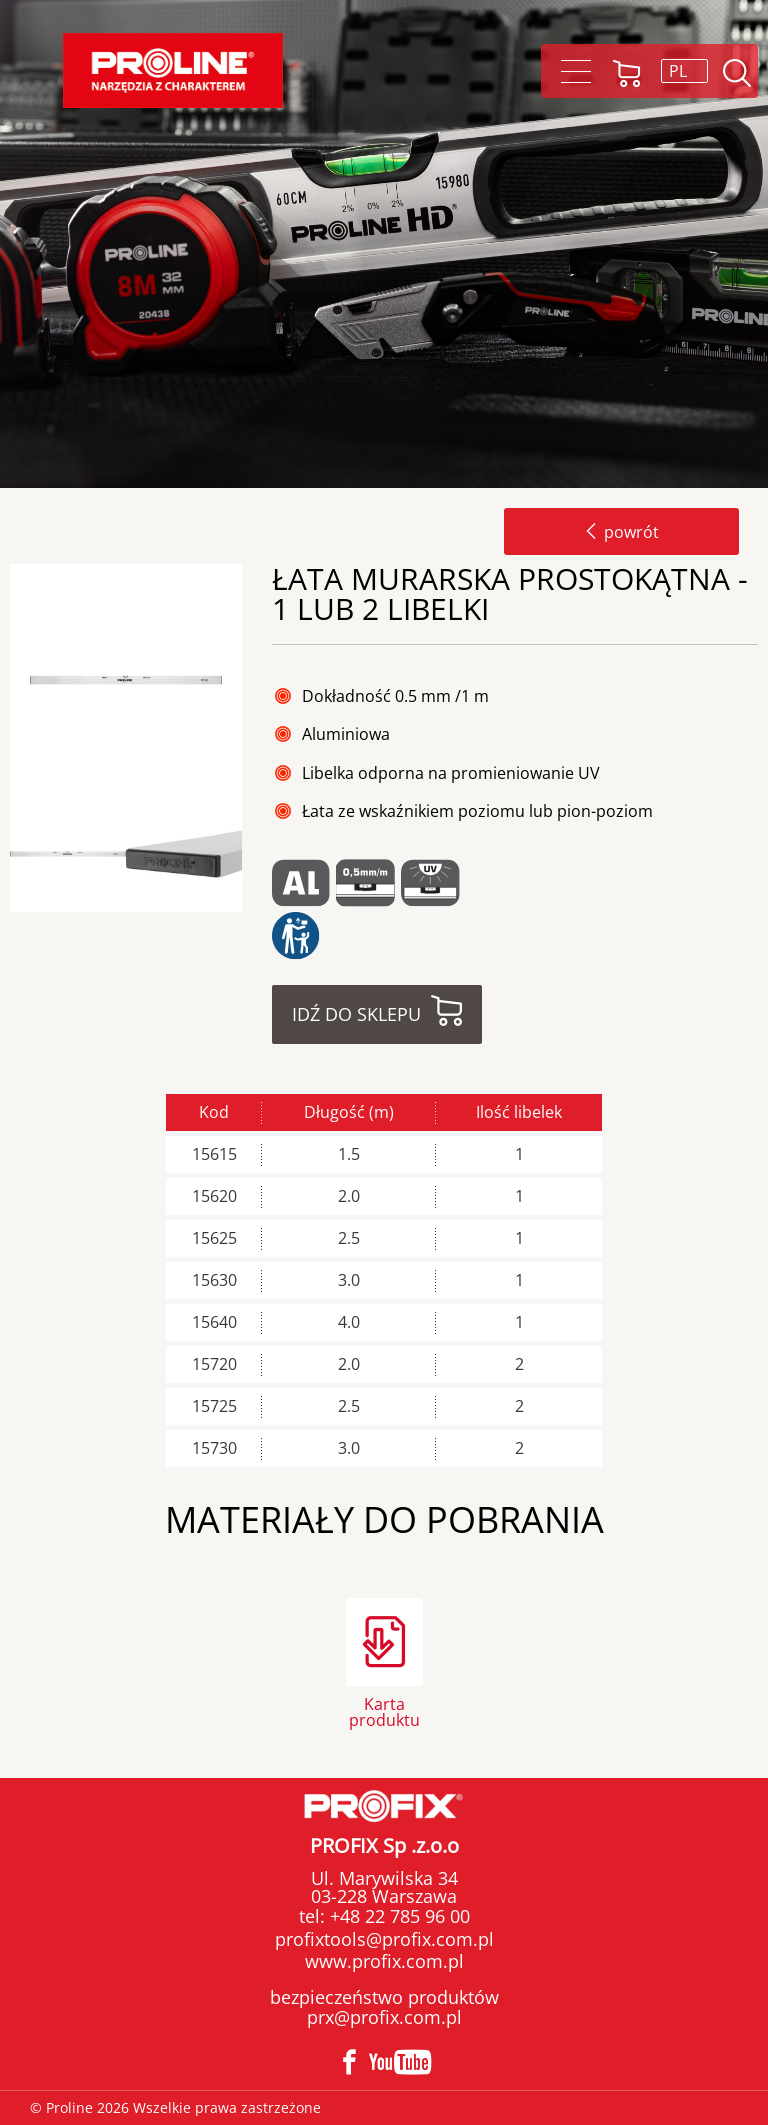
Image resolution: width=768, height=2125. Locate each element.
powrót (621, 532)
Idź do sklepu (356, 1014)
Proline (173, 70)
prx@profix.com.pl (384, 2017)
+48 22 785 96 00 (397, 1916)
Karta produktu (384, 1710)
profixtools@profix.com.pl (384, 1939)
